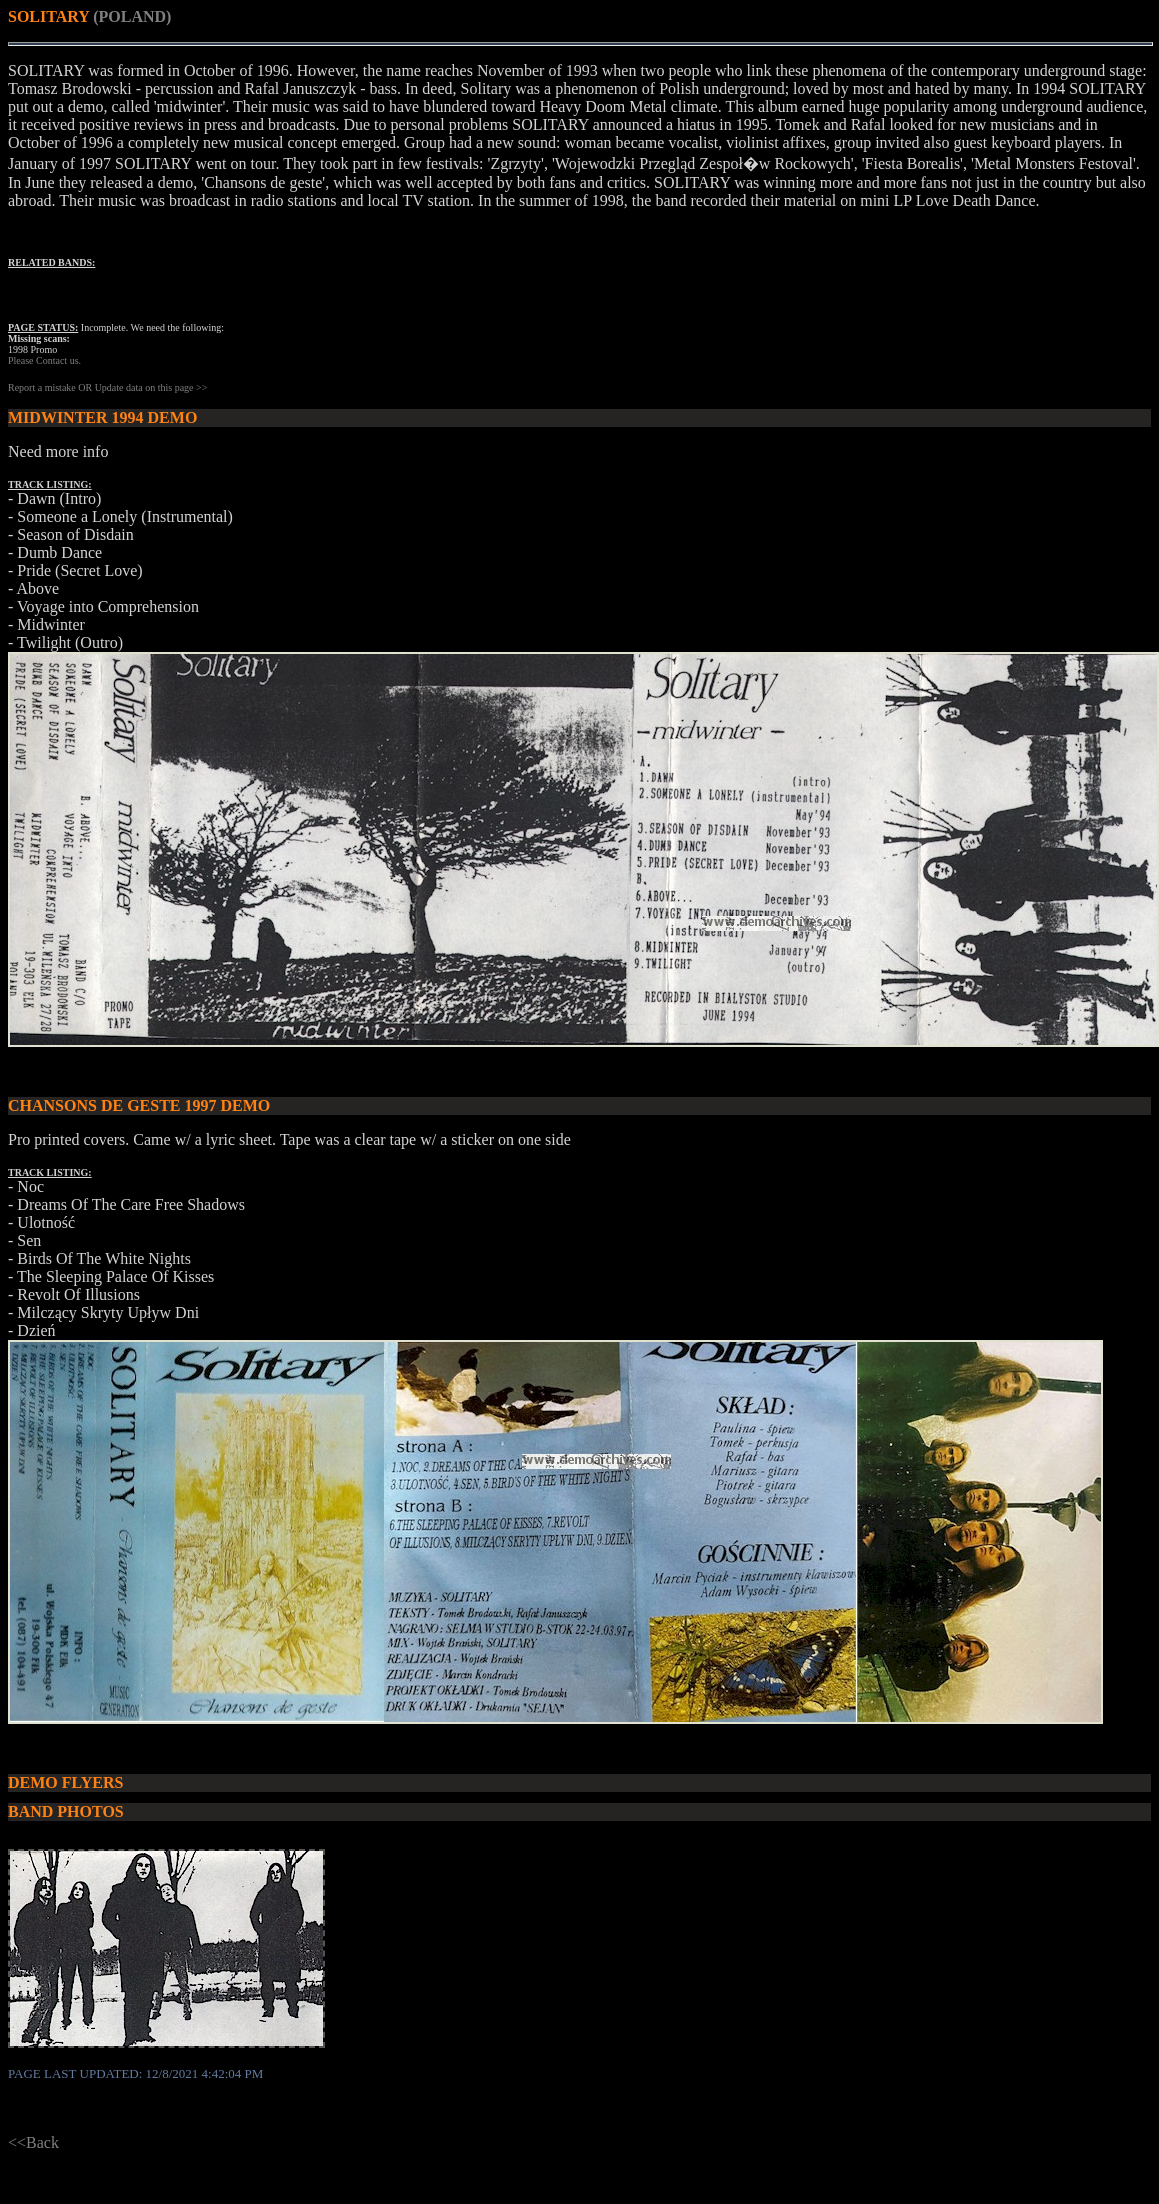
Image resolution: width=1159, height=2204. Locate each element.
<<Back (33, 2142)
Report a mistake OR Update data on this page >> (107, 387)
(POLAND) (132, 16)
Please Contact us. (44, 360)
